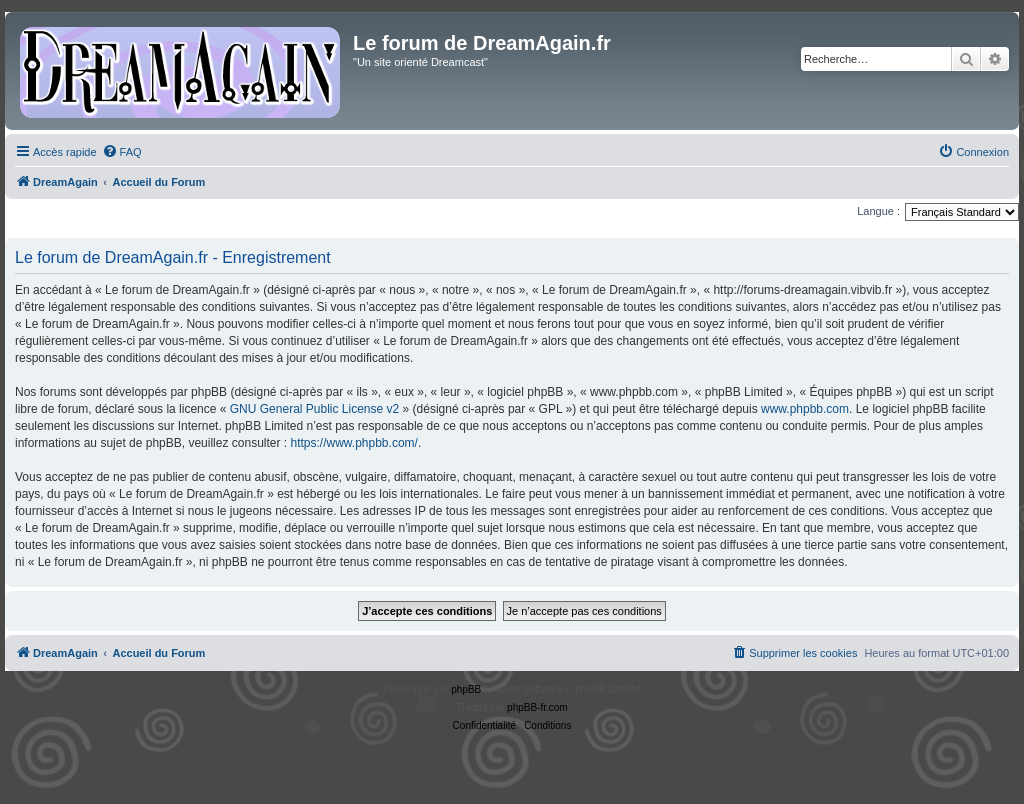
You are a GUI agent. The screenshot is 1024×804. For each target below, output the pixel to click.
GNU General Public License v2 (314, 409)
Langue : (878, 211)
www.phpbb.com (805, 409)
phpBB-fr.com (537, 707)
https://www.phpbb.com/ (353, 443)
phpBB (466, 689)
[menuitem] (122, 152)
